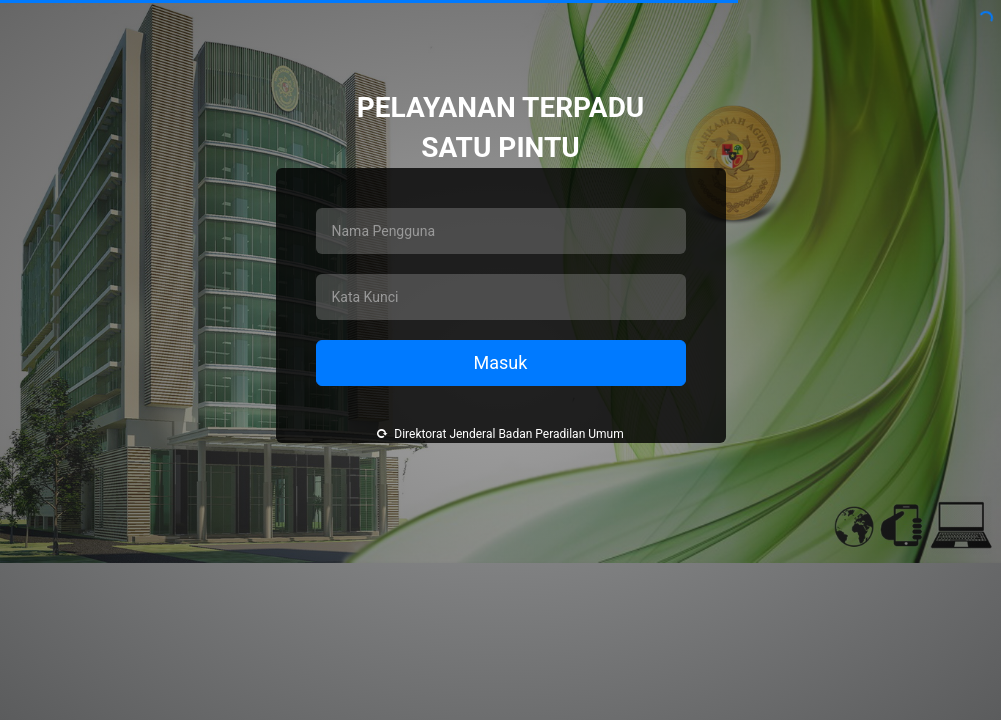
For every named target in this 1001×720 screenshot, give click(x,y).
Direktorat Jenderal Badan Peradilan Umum (500, 434)
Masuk (501, 362)
